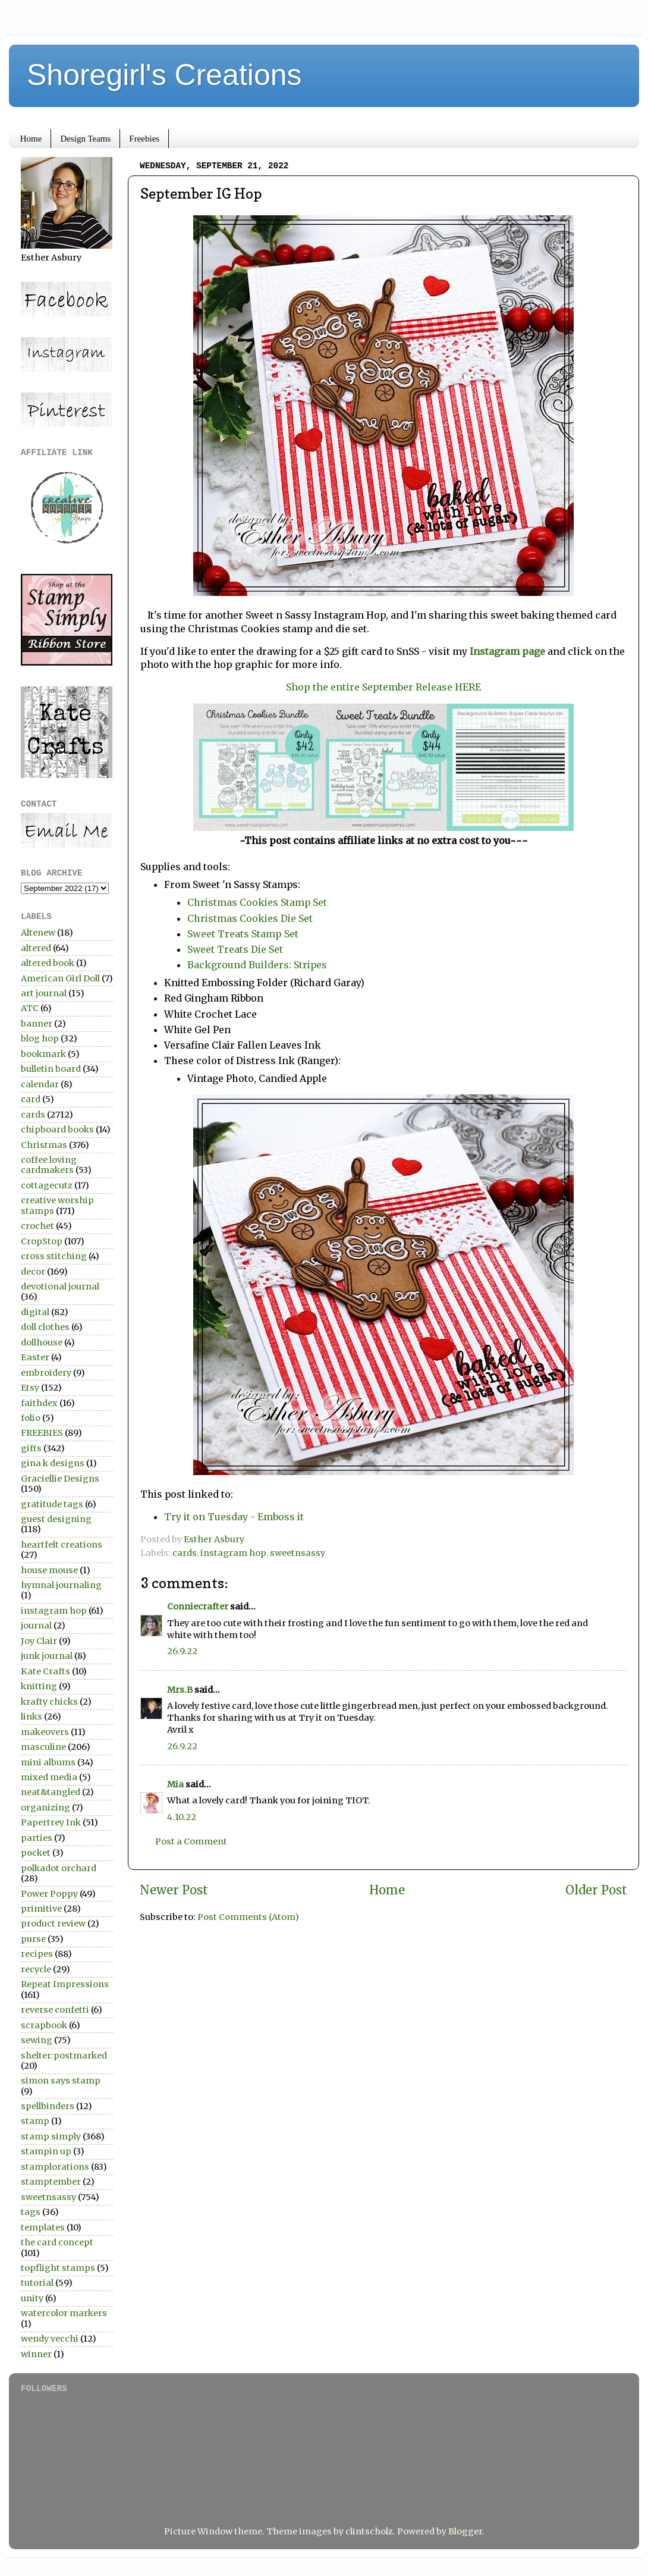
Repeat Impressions (65, 1984)
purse (33, 1939)
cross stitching (54, 1256)
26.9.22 (182, 1651)
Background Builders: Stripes (257, 965)
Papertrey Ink (51, 1822)
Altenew (38, 932)
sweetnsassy (297, 1553)
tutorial (37, 2282)
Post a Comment (191, 1841)
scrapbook (44, 2025)
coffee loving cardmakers (49, 1164)
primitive (41, 1908)
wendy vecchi (49, 2338)
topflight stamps (58, 2268)
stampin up (46, 2151)
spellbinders (47, 2106)
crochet (37, 1225)
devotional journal (60, 1286)
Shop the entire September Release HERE (383, 687)
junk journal (47, 1656)
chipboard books (57, 1129)
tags (30, 2212)
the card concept (57, 2242)
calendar (40, 1084)
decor (33, 1271)
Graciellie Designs (60, 1478)
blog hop (40, 1038)
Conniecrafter (197, 1606)
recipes (37, 1954)
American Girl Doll (60, 978)
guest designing (56, 1519)
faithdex (39, 1403)
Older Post (596, 1890)
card (30, 1099)
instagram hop (233, 1553)
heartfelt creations (61, 1544)
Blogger (465, 2531)
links (31, 1716)
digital (35, 1312)
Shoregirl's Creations (164, 75)
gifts (31, 1448)
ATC (30, 1008)
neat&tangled (50, 1792)
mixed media (49, 1777)
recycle (36, 1969)
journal (36, 1625)
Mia (175, 1784)
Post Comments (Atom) (248, 1917)
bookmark (43, 1054)
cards (184, 1553)
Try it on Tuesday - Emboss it (234, 1517)
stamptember (51, 2181)
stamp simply (51, 2136)
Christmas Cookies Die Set (250, 918)
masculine (43, 1747)
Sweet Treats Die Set (235, 949)
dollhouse (41, 1342)
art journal (44, 993)
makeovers (45, 1732)
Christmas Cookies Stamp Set (257, 902)
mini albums (48, 1762)
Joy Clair (39, 1641)
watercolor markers (64, 2313)
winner (36, 2354)
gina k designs (52, 1463)
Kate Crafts (45, 1671)
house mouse (49, 1570)
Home (31, 138)
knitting (39, 1686)
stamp (35, 2121)
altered (36, 948)
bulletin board (51, 1068)
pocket (36, 1852)
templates (43, 2227)
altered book (47, 963)
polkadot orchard (58, 1868)
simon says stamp (60, 2080)
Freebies (144, 138)
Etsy (30, 1387)
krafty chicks (49, 1701)
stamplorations (55, 2166)
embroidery (46, 1372)
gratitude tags (52, 1504)
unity (32, 2298)
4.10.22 (181, 1817)
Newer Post (174, 1890)
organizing (45, 1807)
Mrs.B (180, 1689)
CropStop (41, 1241)
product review (53, 1923)
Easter (35, 1357)
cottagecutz (47, 1185)
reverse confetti (55, 2009)
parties (36, 1838)
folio (30, 1418)
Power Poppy (49, 1893)
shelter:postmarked (64, 2055)
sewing (36, 2040)
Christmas (44, 1145)
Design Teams (85, 138)
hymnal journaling (61, 1585)
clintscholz (369, 2531)
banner (36, 1023)
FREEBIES (42, 1432)
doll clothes (45, 1327)
